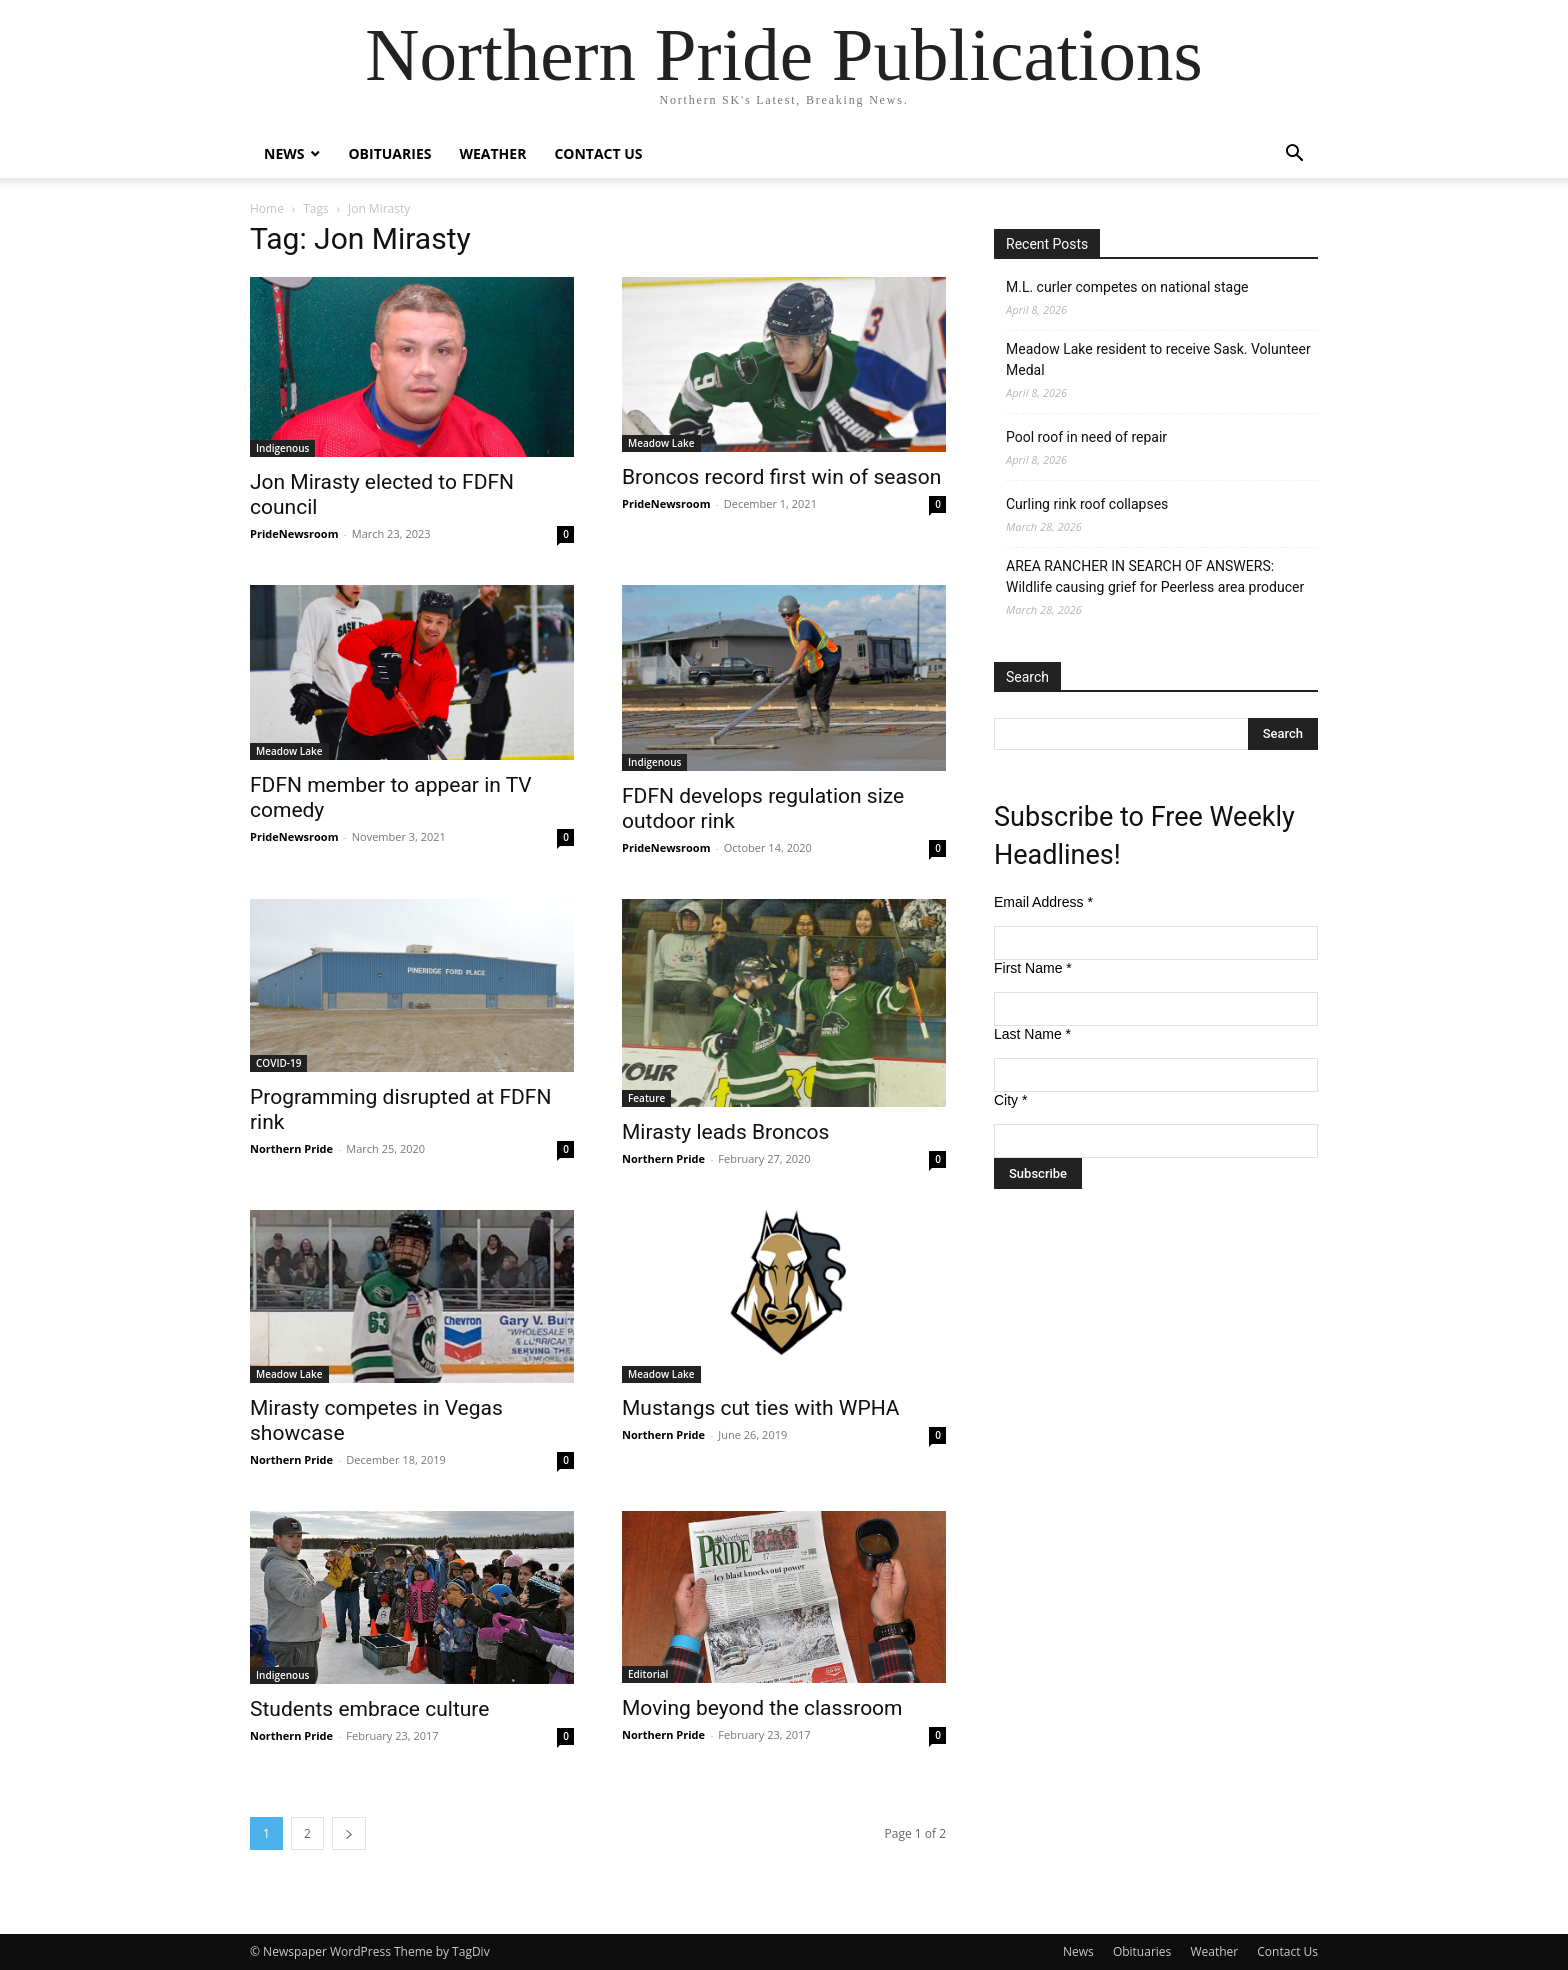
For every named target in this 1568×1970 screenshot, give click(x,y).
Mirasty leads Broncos (725, 1132)
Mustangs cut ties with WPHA (761, 1408)
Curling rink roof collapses (1087, 504)
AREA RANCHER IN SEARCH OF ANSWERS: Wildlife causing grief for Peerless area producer (1155, 576)
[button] (1294, 155)
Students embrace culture (369, 1709)
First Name (1033, 968)
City (1010, 1100)
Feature (646, 1098)
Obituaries (389, 153)
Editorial (648, 1674)
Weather (492, 153)
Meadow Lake (661, 443)
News (284, 153)
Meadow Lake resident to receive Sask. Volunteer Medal (1158, 359)
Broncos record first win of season (781, 477)
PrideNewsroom (294, 533)
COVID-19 (278, 1063)
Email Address (1043, 902)
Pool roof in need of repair (1086, 437)
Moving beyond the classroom (762, 1708)
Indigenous (282, 448)
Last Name (1032, 1034)
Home (267, 208)
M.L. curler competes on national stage (1127, 287)
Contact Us (598, 153)
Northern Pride (291, 1148)
